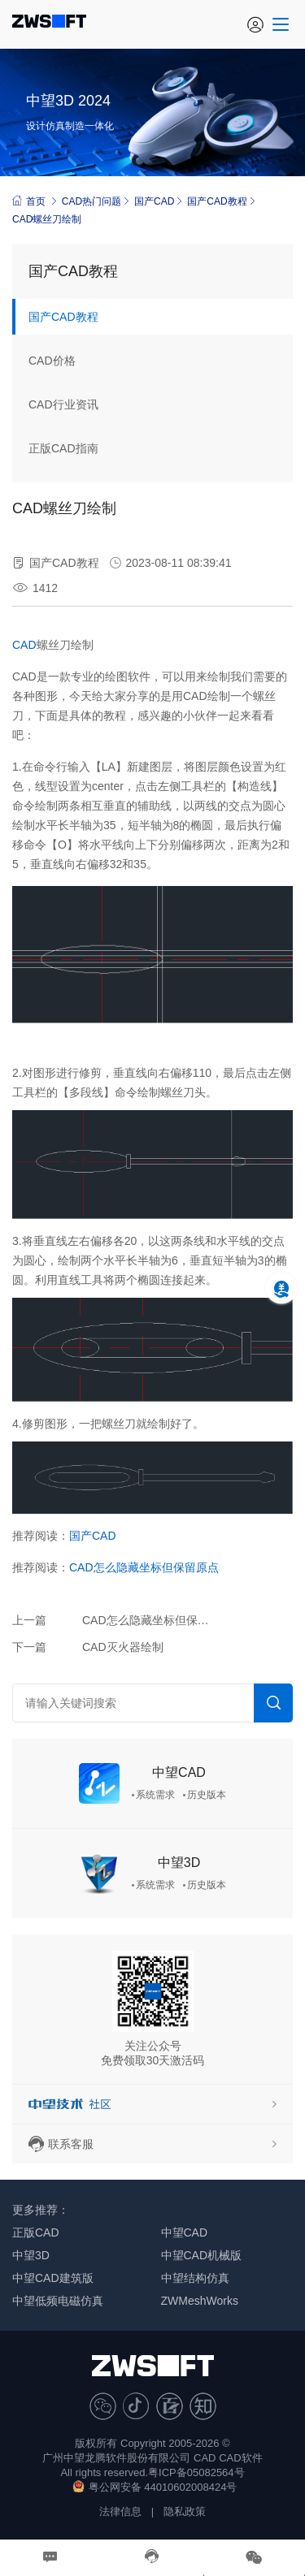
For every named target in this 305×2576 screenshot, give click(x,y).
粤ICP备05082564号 (196, 2472)
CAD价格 (52, 360)
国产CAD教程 (216, 201)
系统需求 (155, 1794)
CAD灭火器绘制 (122, 1646)
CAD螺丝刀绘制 (46, 219)
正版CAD (35, 2232)
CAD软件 (240, 2458)
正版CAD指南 (63, 448)
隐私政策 (184, 2511)
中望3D (179, 1862)
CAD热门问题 (91, 201)
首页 (29, 201)
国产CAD (154, 201)
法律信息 (120, 2511)
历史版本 (206, 1794)
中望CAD (179, 1772)
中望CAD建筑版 (53, 2277)
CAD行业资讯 (63, 404)
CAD (24, 644)
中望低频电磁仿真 (57, 2300)
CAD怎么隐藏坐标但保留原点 (144, 1567)
